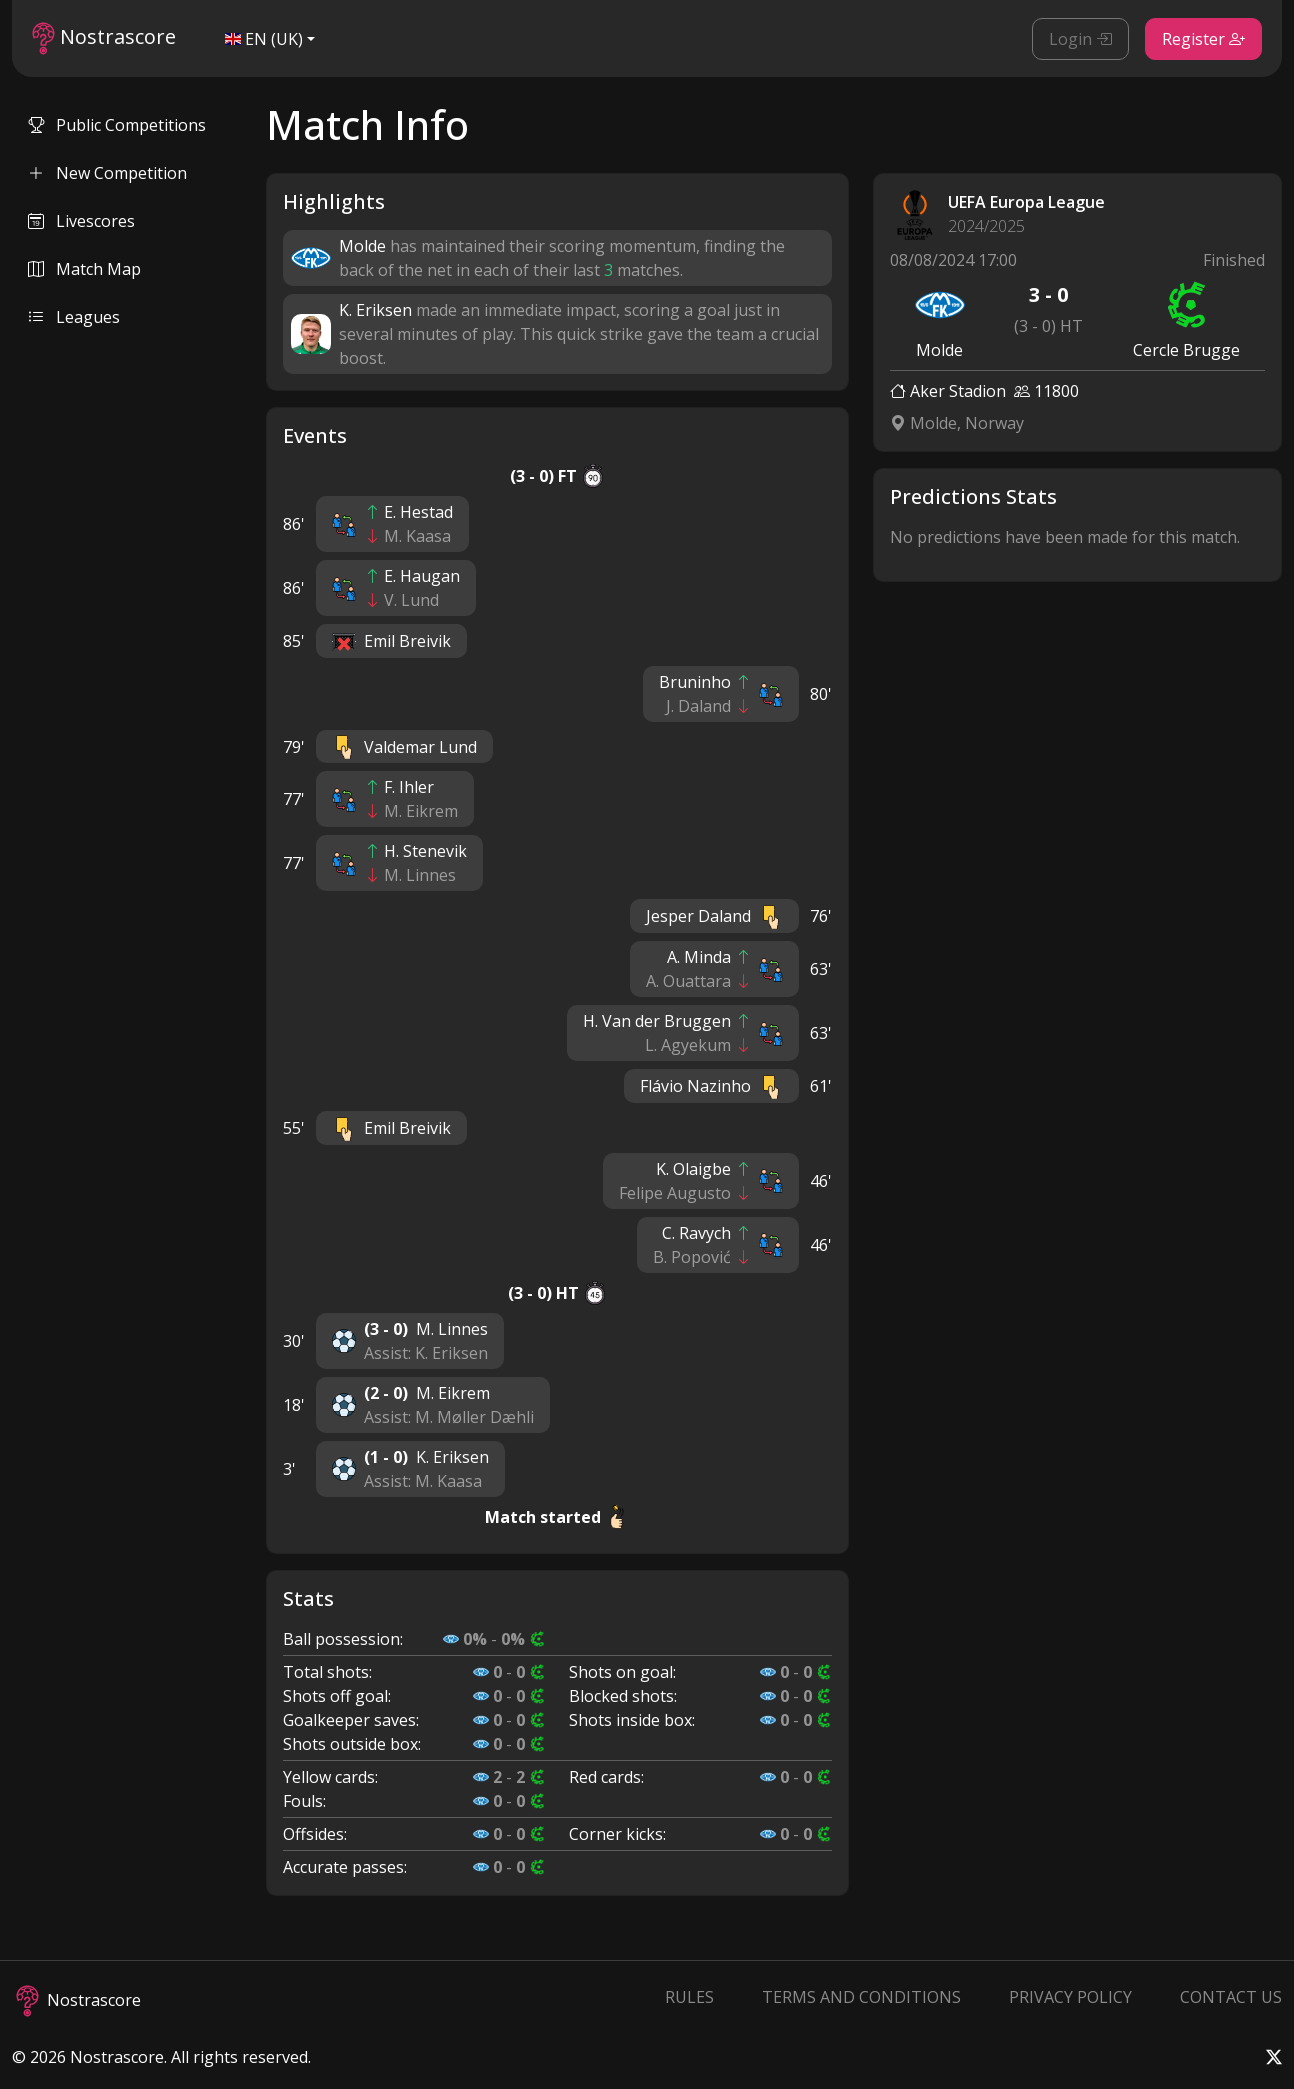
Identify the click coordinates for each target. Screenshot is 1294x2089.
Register (1203, 39)
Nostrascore (104, 38)
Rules (689, 1997)
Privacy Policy (1070, 1997)
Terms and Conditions (861, 1997)
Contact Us (1231, 1997)
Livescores (81, 221)
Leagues (74, 317)
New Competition (107, 173)
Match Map (84, 269)
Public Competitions (117, 125)
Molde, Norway (957, 423)
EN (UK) (264, 39)
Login (1080, 39)
